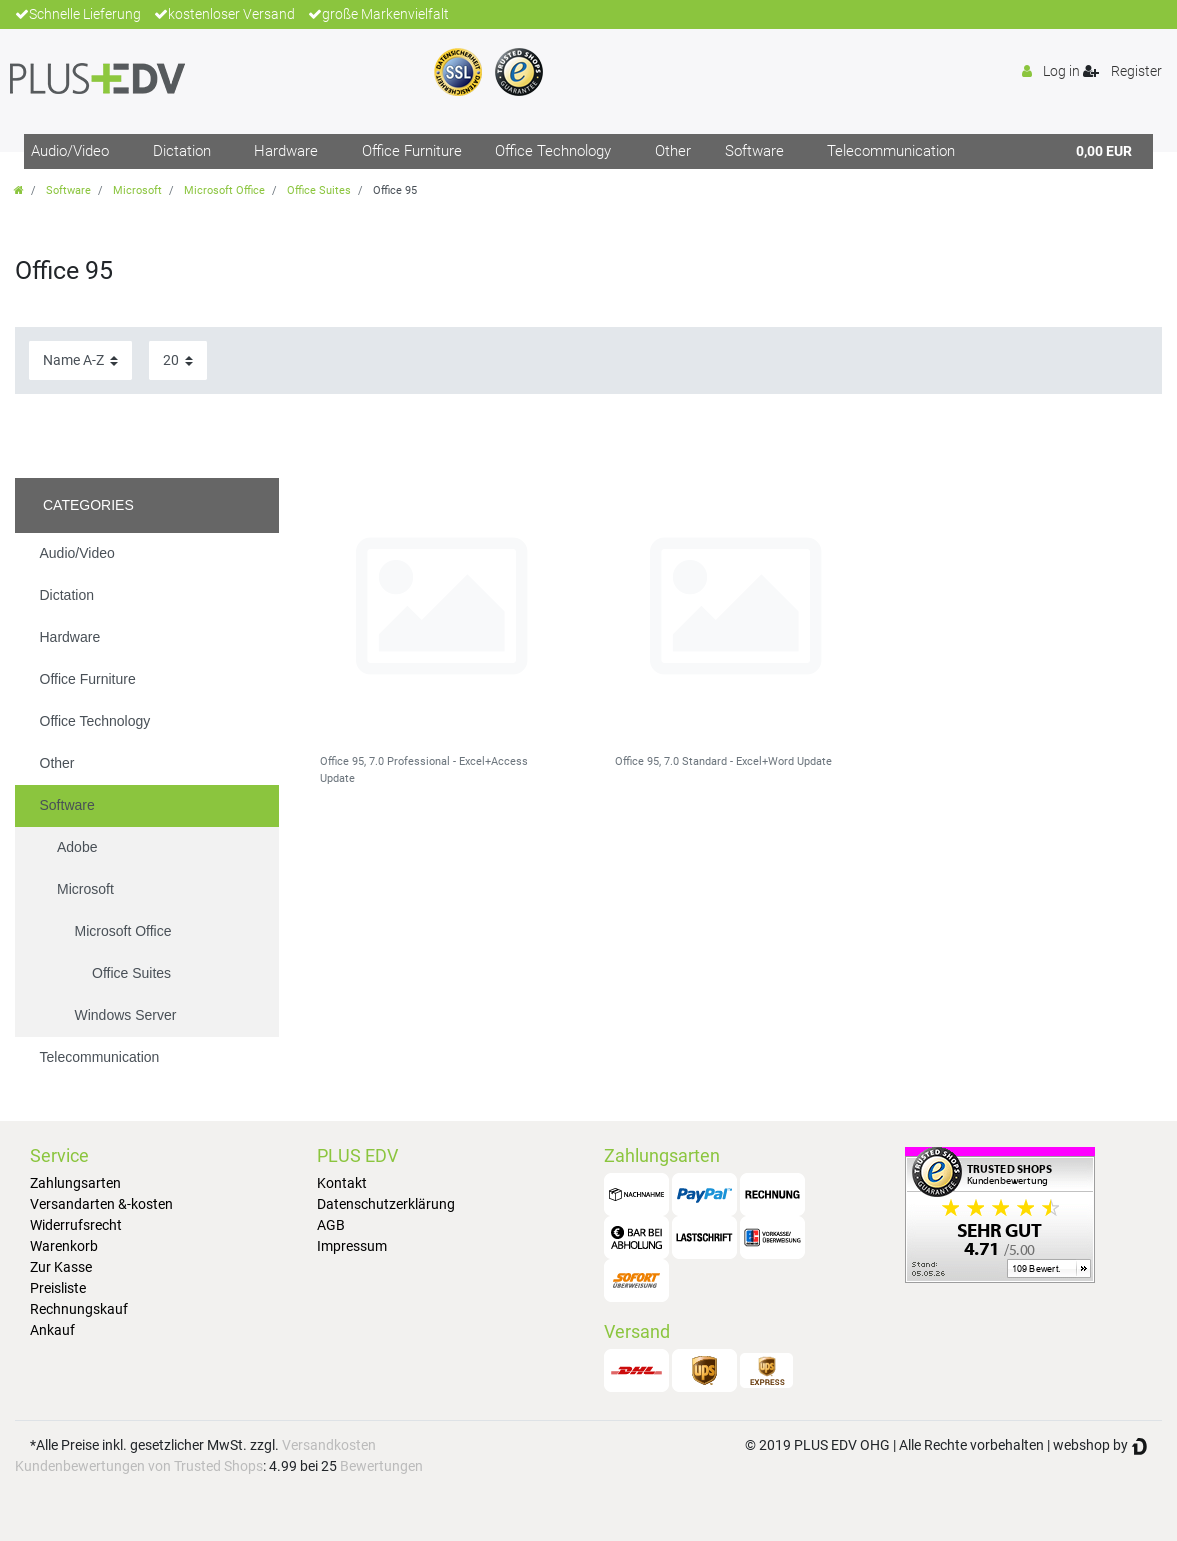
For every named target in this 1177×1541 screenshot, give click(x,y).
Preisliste (58, 1288)
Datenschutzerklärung (386, 1204)
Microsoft (137, 190)
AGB (331, 1225)
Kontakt (342, 1183)
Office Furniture (412, 151)
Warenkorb (64, 1246)
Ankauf (52, 1330)
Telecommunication (891, 151)
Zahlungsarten (75, 1183)
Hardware (286, 151)
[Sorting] (80, 360)
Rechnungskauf (79, 1309)
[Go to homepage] (19, 190)
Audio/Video (70, 151)
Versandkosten (329, 1445)
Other (673, 151)
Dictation (182, 151)
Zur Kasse (61, 1267)
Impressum (352, 1246)
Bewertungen (381, 1466)
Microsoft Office (224, 190)
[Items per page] (178, 360)
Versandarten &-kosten (101, 1204)
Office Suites (319, 190)
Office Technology (553, 151)
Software (754, 151)
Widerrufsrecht (76, 1225)
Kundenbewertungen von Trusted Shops (139, 1466)
